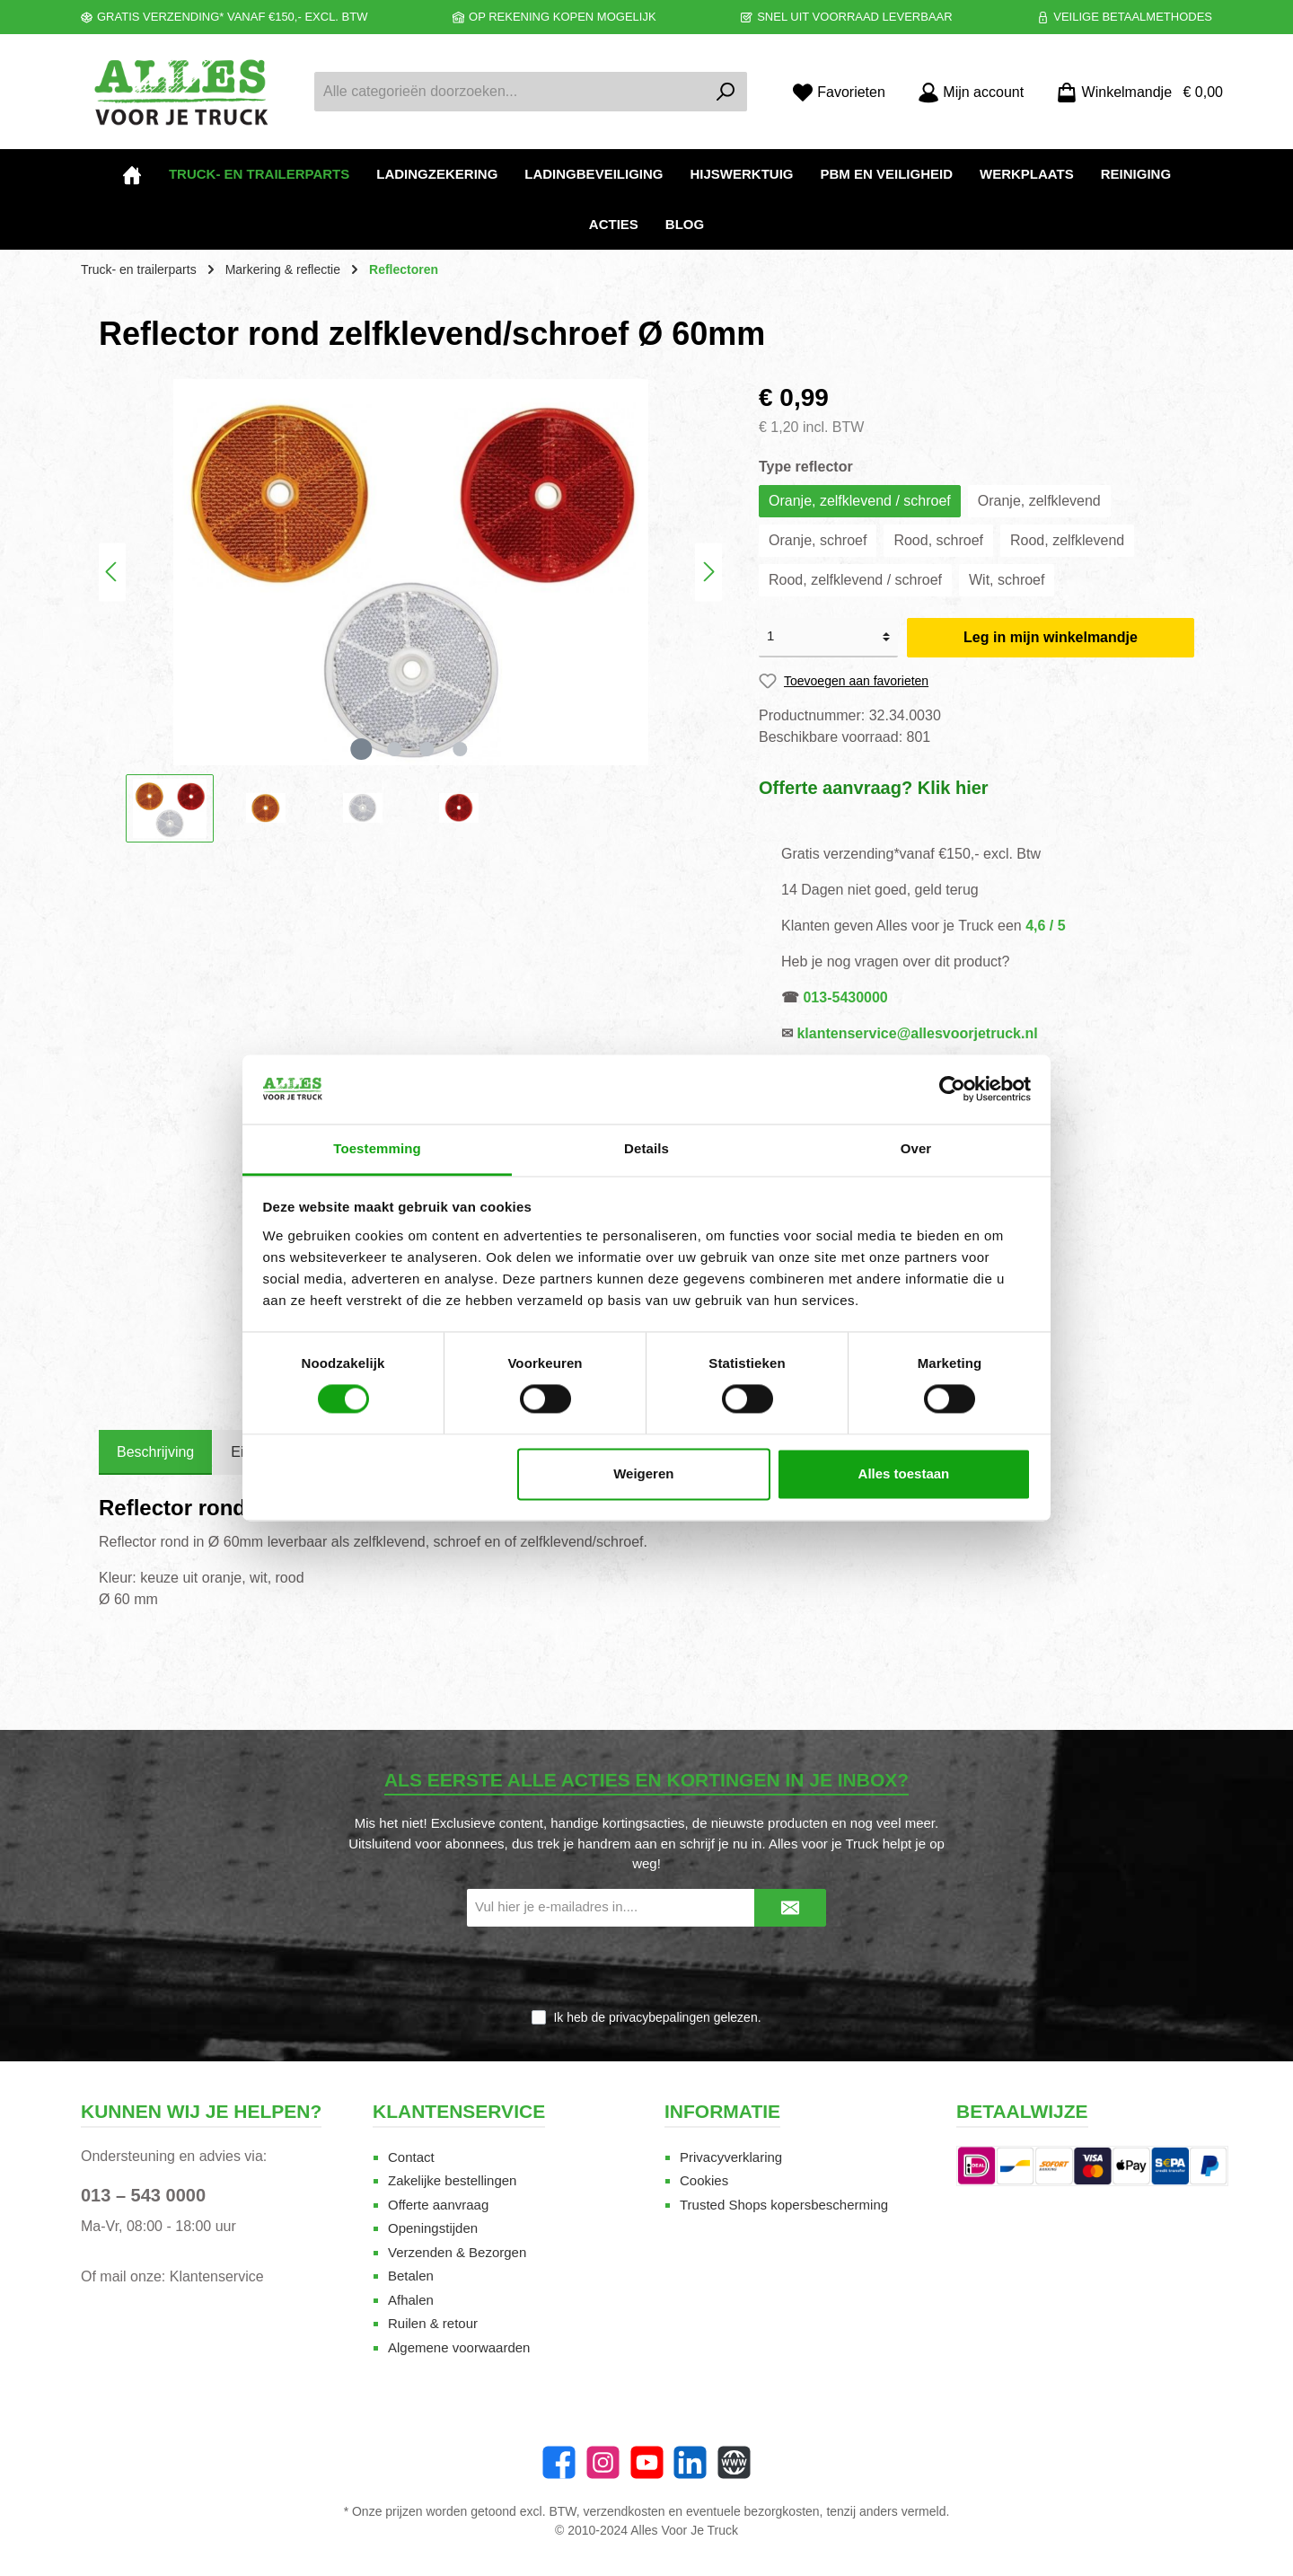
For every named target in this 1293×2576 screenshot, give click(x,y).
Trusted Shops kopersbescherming (784, 2204)
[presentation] (646, 1969)
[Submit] (790, 1908)
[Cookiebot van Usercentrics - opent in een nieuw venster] (952, 1089)
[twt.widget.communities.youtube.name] (647, 2462)
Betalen (411, 2275)
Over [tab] (916, 1148)
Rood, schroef (938, 540)
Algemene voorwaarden (459, 2347)
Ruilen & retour (433, 2323)
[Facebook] (559, 2462)
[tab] (155, 1452)
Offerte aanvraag (438, 2204)
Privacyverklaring (731, 2157)
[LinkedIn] (690, 2462)
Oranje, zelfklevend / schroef (860, 500)
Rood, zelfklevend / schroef (855, 579)
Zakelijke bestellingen (452, 2180)
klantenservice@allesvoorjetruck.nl (916, 1033)
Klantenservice (217, 2276)
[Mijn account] (970, 92)
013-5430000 (845, 997)
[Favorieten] (838, 92)
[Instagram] (603, 2462)
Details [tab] (646, 1148)
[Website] (734, 2462)
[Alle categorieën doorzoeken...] (510, 91)
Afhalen (411, 2299)
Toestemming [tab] (377, 1148)
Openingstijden (433, 2228)
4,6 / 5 (1045, 925)
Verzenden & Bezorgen (457, 2252)
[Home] (132, 174)
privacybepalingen (659, 2017)
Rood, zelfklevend (1067, 540)
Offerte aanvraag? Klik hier (874, 788)
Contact (411, 2157)
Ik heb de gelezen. (657, 2017)
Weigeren (643, 1473)
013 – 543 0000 (143, 2195)
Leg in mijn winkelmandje (1050, 637)
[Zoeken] (726, 91)
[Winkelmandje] (1134, 92)
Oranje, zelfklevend (1039, 500)
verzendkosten (624, 2511)
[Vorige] (112, 572)
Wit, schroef (1006, 579)
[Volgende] (708, 572)
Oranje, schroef (817, 540)
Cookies (704, 2180)
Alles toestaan (904, 1473)
